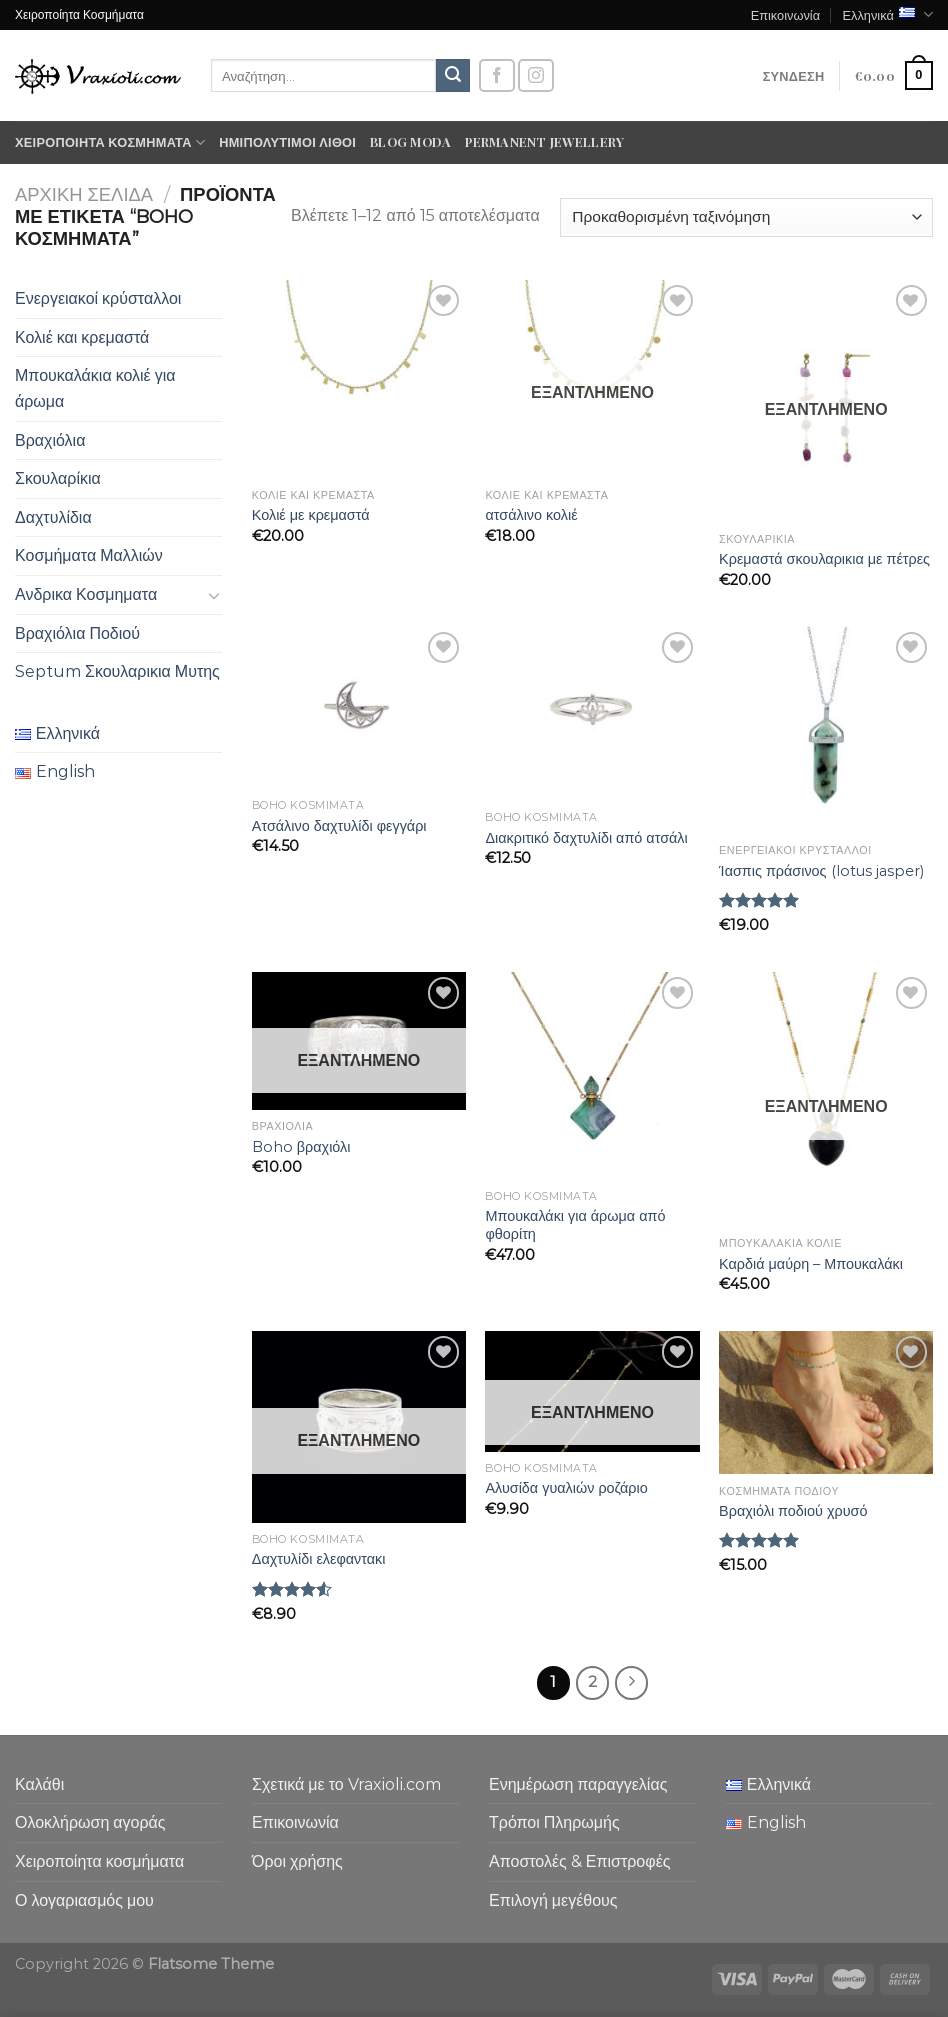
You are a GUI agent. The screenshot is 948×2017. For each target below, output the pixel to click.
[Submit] (453, 76)
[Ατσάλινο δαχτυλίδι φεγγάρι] (359, 708)
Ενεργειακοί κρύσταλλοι (98, 298)
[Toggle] (214, 595)
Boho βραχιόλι (301, 1147)
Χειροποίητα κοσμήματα (110, 142)
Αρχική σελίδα (84, 194)
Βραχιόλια (50, 440)
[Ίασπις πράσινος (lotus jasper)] (826, 730)
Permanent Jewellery (544, 141)
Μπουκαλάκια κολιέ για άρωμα (95, 388)
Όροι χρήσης (297, 1861)
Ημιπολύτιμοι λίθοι (287, 141)
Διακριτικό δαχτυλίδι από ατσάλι (586, 838)
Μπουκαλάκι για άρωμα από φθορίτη (575, 1225)
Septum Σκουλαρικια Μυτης (117, 671)
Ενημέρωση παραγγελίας (578, 1784)
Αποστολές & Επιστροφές (579, 1861)
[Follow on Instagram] (536, 75)
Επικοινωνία (785, 14)
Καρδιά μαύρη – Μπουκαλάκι (811, 1264)
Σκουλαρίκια (58, 478)
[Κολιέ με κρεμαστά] (359, 379)
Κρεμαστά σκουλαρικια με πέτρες (824, 559)
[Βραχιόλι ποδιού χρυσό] (826, 1402)
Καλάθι (39, 1784)
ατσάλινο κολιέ (531, 515)
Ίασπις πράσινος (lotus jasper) (821, 871)
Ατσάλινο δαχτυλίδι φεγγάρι (339, 826)
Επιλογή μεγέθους (553, 1900)
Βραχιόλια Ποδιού (77, 633)
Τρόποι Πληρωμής (554, 1822)
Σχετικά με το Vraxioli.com (346, 1784)
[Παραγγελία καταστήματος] (746, 217)
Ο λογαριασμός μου (84, 1900)
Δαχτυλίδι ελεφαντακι (319, 1559)
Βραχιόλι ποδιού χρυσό (793, 1511)
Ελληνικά (887, 14)
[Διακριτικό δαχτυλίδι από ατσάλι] (592, 714)
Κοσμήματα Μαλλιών (89, 555)
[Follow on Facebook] (497, 75)
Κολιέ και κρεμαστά (82, 337)
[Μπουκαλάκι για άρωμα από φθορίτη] (592, 1075)
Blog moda (410, 141)
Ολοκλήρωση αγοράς (90, 1822)
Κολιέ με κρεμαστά (311, 515)
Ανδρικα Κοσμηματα (86, 594)
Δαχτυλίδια (53, 517)
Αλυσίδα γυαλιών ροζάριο (566, 1488)
